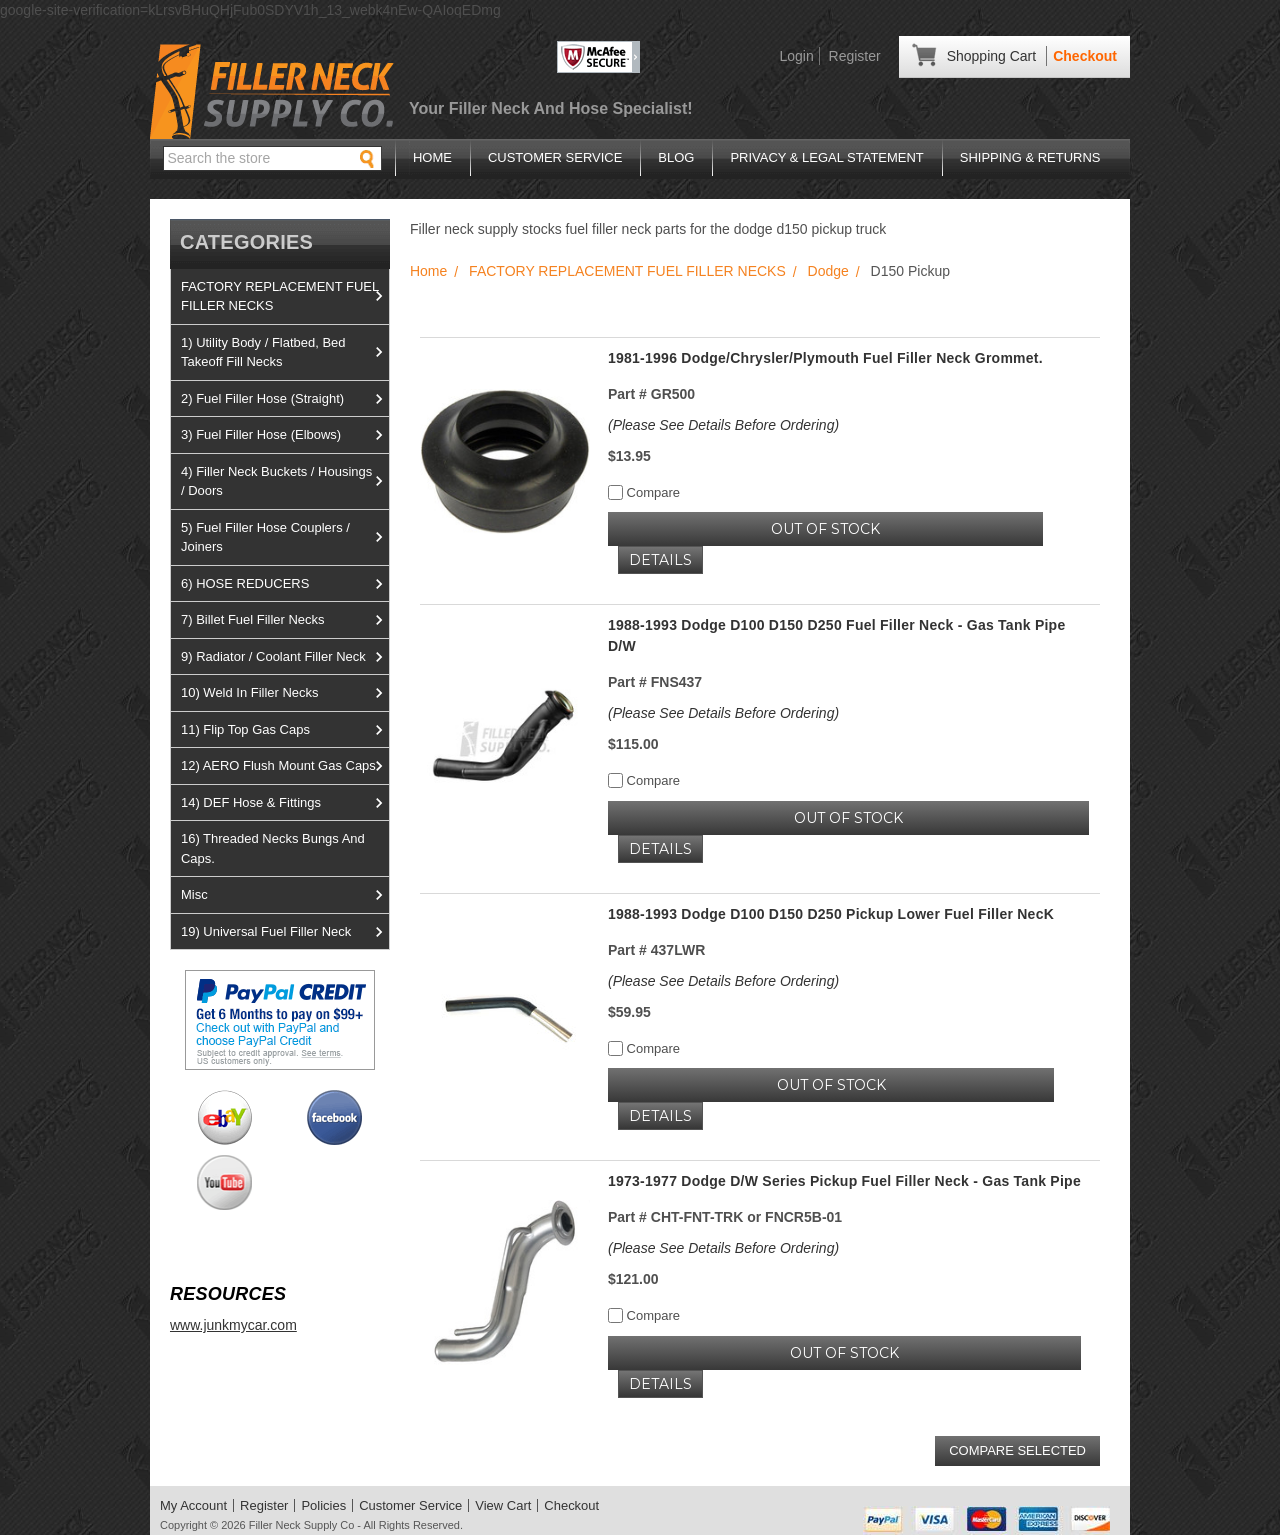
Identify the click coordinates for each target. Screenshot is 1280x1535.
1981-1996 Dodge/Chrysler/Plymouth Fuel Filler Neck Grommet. (825, 358)
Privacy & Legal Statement (826, 157)
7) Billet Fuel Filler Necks (285, 620)
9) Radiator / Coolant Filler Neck (285, 657)
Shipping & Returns (1030, 157)
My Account (193, 1505)
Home (432, 157)
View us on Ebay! (224, 1117)
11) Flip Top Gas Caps (285, 730)
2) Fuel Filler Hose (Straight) (285, 399)
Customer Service (555, 157)
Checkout (1085, 56)
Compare (644, 492)
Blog (676, 157)
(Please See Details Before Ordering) (723, 425)
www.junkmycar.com (233, 1325)
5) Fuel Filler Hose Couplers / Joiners (285, 537)
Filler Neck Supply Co (302, 1525)
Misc (285, 895)
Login (796, 56)
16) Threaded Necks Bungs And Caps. (273, 848)
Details (660, 560)
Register (855, 56)
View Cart (503, 1505)
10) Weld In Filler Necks (285, 693)
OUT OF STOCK (825, 529)
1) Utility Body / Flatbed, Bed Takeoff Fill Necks (285, 352)
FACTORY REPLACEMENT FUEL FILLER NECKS (285, 296)
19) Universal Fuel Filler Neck (285, 932)
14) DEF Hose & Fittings (285, 803)
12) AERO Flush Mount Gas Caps (285, 766)
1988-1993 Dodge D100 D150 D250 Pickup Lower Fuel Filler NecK (831, 914)
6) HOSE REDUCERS (285, 584)
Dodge (828, 271)
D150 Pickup (910, 271)
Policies (323, 1505)
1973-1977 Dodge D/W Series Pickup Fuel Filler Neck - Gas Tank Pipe (844, 1181)
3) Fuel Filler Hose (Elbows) (285, 435)
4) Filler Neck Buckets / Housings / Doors (285, 481)
